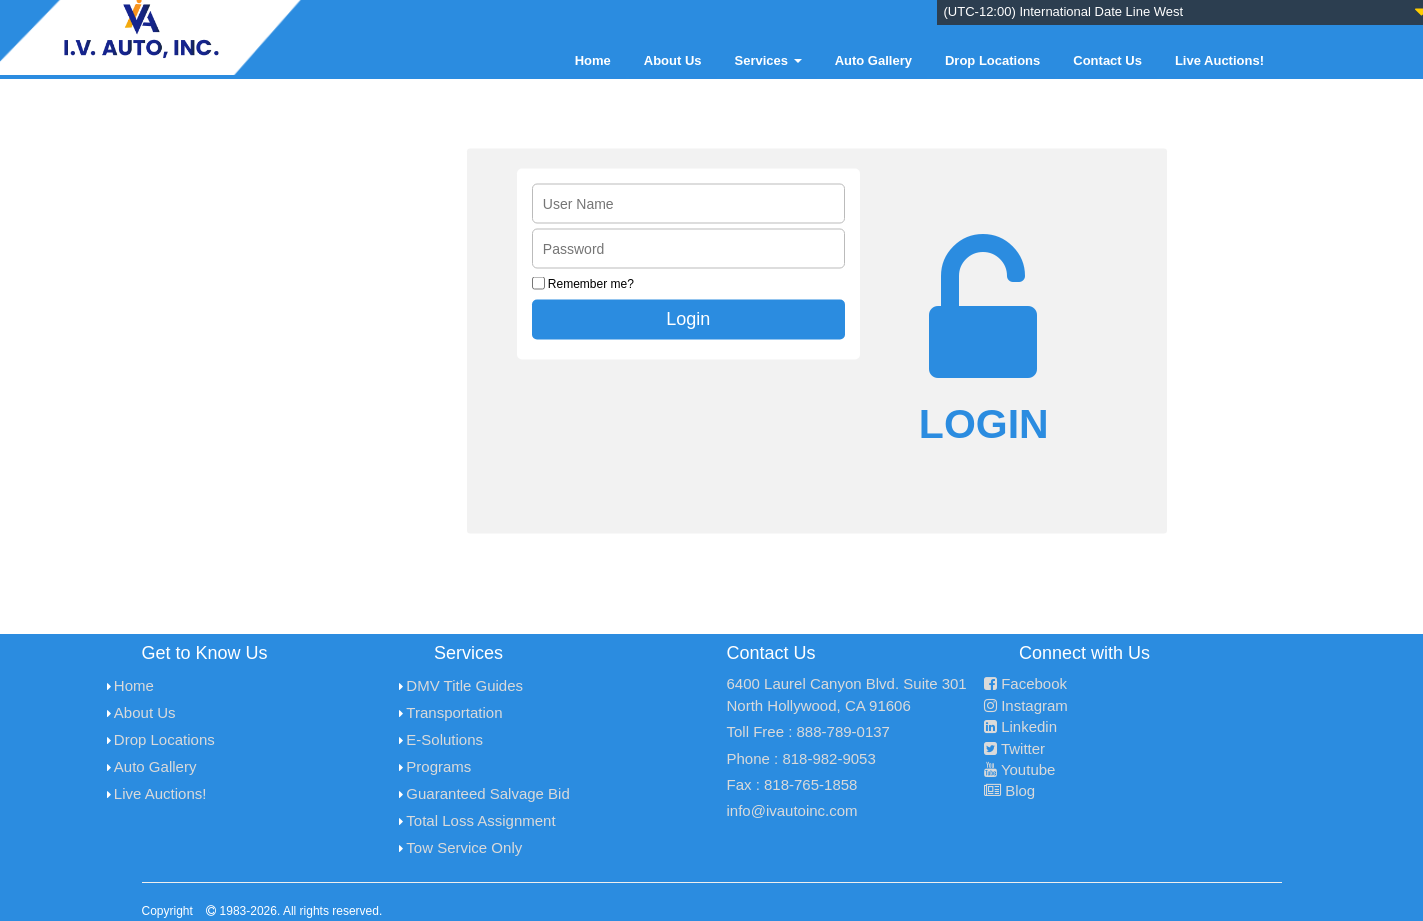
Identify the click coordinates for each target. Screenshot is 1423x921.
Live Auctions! (1219, 60)
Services (768, 60)
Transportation (454, 712)
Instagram (1026, 705)
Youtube (1019, 769)
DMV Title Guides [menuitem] (464, 685)
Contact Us (1107, 60)
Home (593, 60)
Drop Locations (992, 60)
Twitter (1014, 748)
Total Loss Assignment (480, 820)
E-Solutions (444, 739)
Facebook (1025, 683)
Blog (1009, 790)
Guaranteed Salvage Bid (487, 793)
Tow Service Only (464, 847)
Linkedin (1020, 726)
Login (688, 318)
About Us (673, 60)
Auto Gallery (873, 60)
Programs (438, 766)
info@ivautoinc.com (792, 810)
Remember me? (591, 283)
